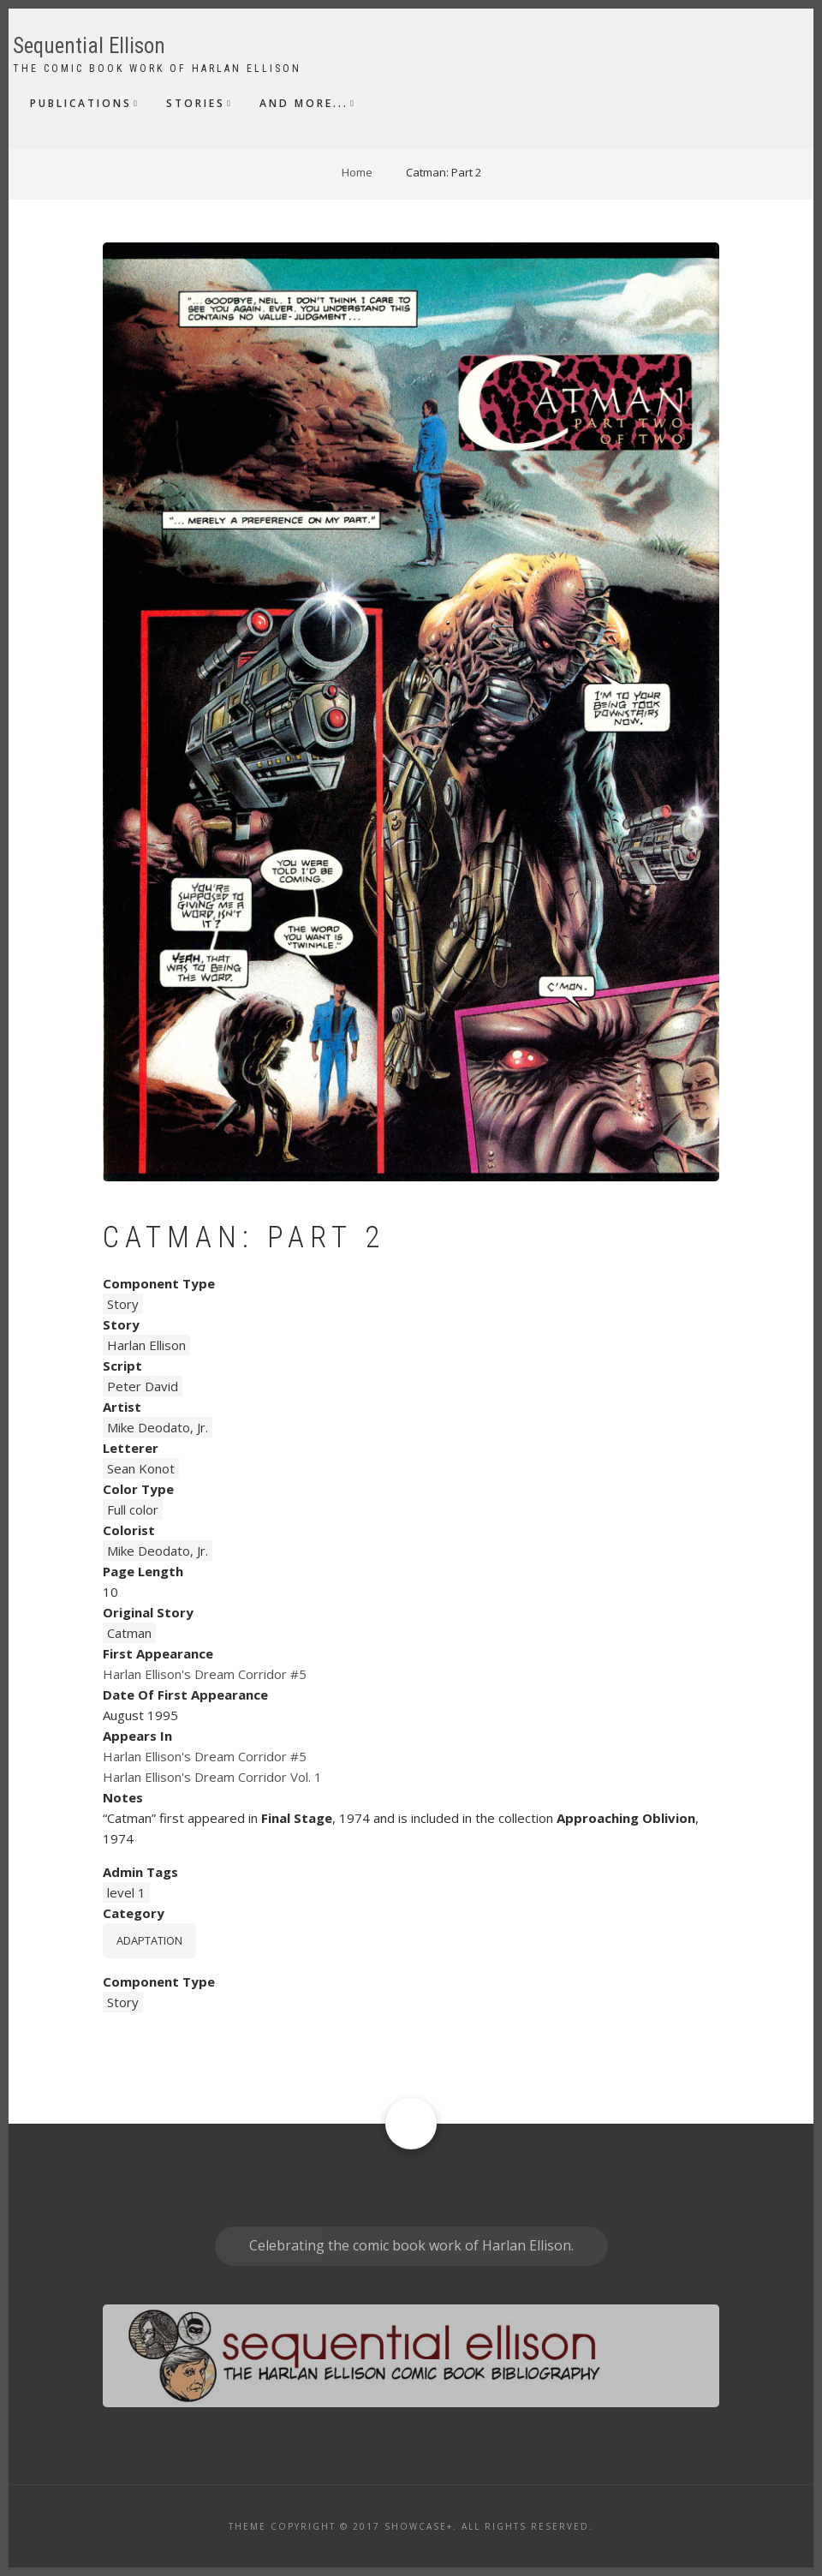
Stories (195, 103)
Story (123, 1303)
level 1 (126, 1892)
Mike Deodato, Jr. (157, 1427)
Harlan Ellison (146, 1345)
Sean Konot (141, 1468)
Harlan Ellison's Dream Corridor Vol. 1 (212, 1776)
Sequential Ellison (89, 45)
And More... (303, 103)
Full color (132, 1509)
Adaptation (149, 1940)
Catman (129, 1632)
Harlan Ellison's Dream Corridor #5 (205, 1673)
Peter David (142, 1386)
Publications (81, 103)
